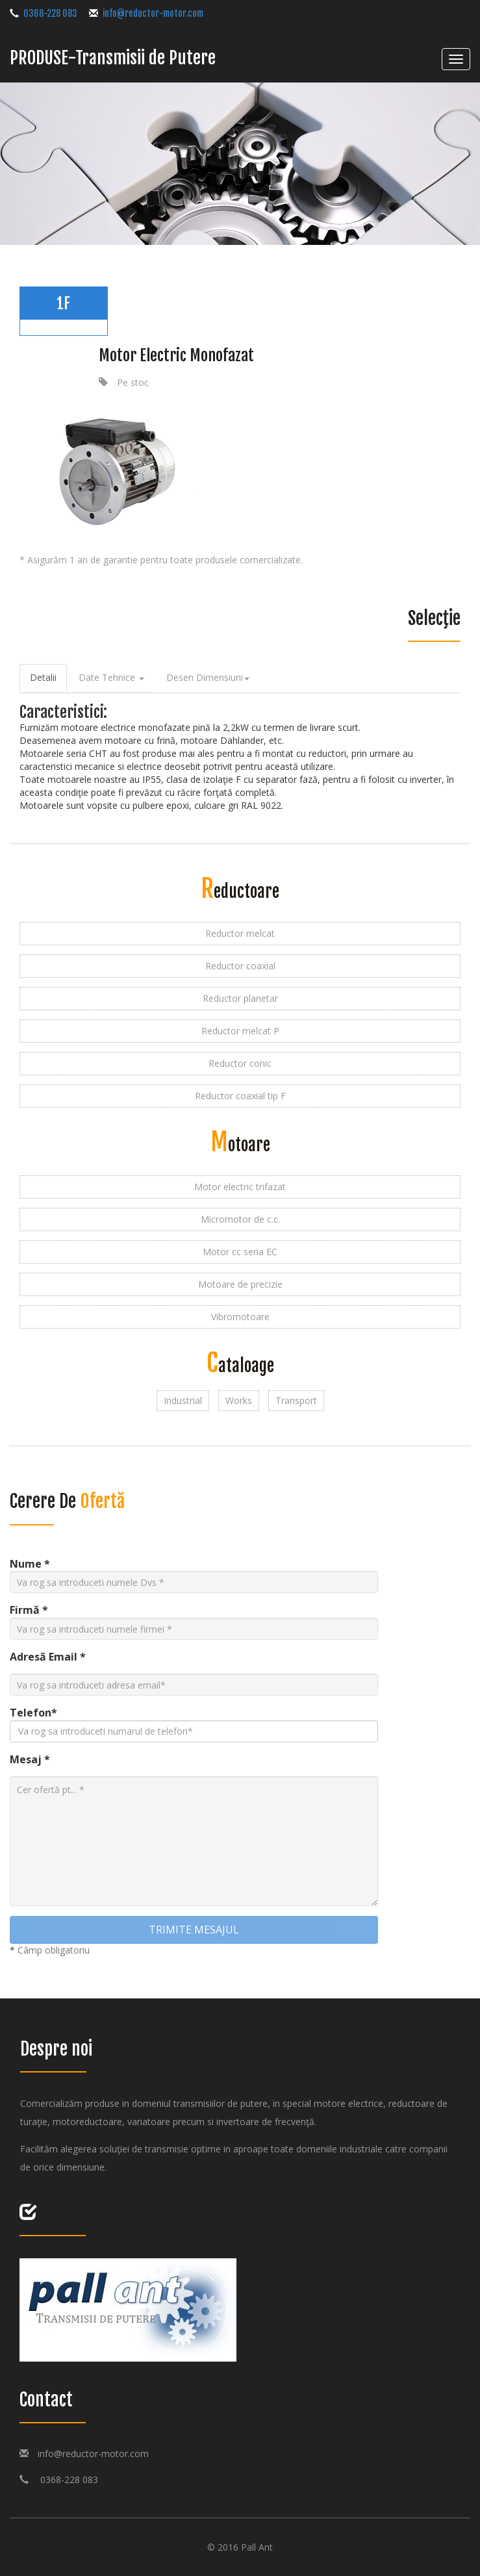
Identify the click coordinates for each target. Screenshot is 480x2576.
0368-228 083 (63, 2479)
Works (238, 1400)
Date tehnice (111, 677)
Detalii (43, 677)
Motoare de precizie (240, 1284)
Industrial (183, 1400)
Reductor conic (240, 1063)
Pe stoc (133, 382)
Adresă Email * (48, 1657)
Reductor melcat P (240, 1031)
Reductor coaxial (240, 966)
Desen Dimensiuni (207, 677)
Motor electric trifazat (240, 1186)
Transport (296, 1400)
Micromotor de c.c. (240, 1219)
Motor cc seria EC (240, 1251)
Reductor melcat (240, 933)
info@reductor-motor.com (93, 2453)
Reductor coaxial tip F (240, 1096)
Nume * (30, 1564)
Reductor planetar (240, 998)
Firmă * (29, 1610)
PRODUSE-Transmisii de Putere (113, 58)
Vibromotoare (240, 1316)
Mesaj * (30, 1759)
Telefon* (33, 1712)
